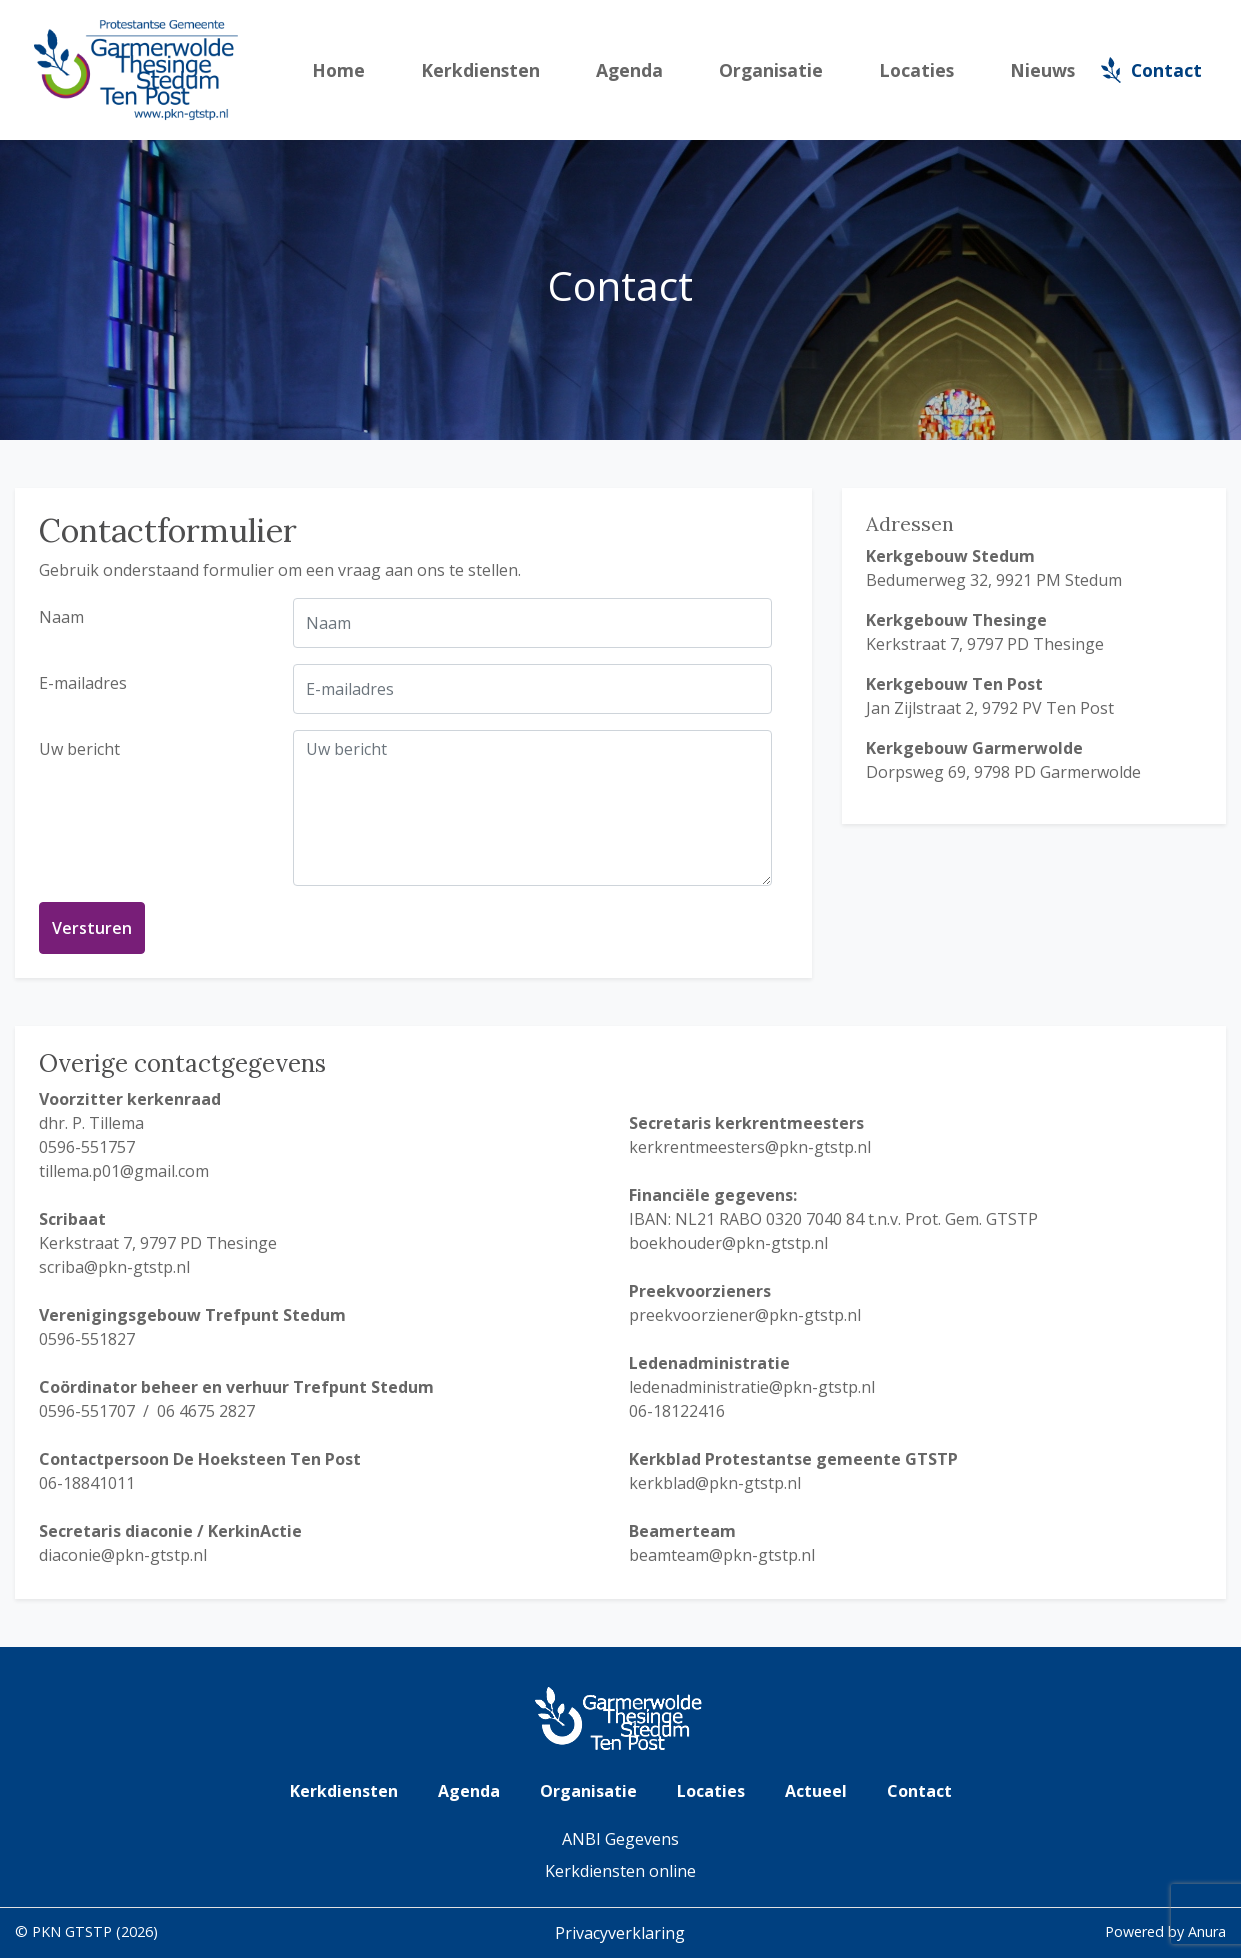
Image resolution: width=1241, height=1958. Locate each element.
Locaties (916, 70)
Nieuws (1042, 70)
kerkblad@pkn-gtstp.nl (715, 1483)
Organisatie (771, 70)
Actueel (816, 1791)
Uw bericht (79, 749)
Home (338, 70)
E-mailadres (83, 683)
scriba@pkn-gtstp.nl (114, 1267)
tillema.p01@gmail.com (124, 1171)
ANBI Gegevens (620, 1839)
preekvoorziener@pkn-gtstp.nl (745, 1315)
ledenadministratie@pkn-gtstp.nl (752, 1387)
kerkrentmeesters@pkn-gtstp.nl (750, 1147)
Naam (61, 617)
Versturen (92, 928)
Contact (1166, 70)
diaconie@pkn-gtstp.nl (123, 1555)
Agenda (629, 70)
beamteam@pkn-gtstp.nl (722, 1555)
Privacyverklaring (620, 1933)
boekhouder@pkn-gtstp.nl (728, 1243)
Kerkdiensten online (620, 1871)
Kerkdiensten (480, 70)
